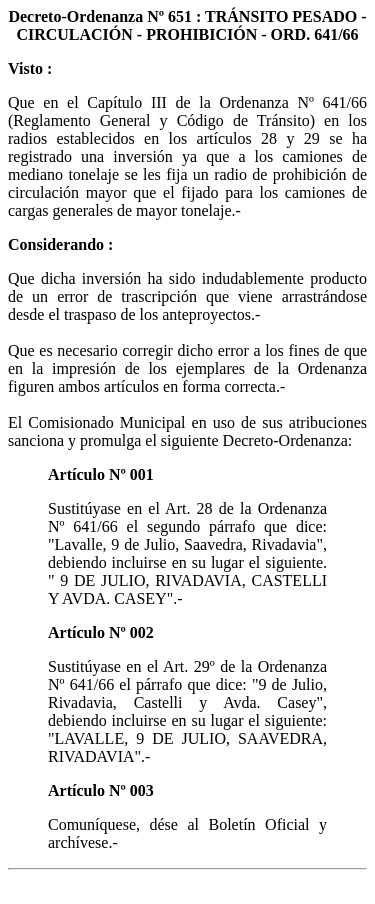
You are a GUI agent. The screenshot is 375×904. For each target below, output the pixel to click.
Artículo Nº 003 (101, 790)
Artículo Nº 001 (101, 474)
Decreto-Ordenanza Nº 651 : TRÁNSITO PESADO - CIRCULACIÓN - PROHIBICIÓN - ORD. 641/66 (187, 25)
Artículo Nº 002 (101, 632)
